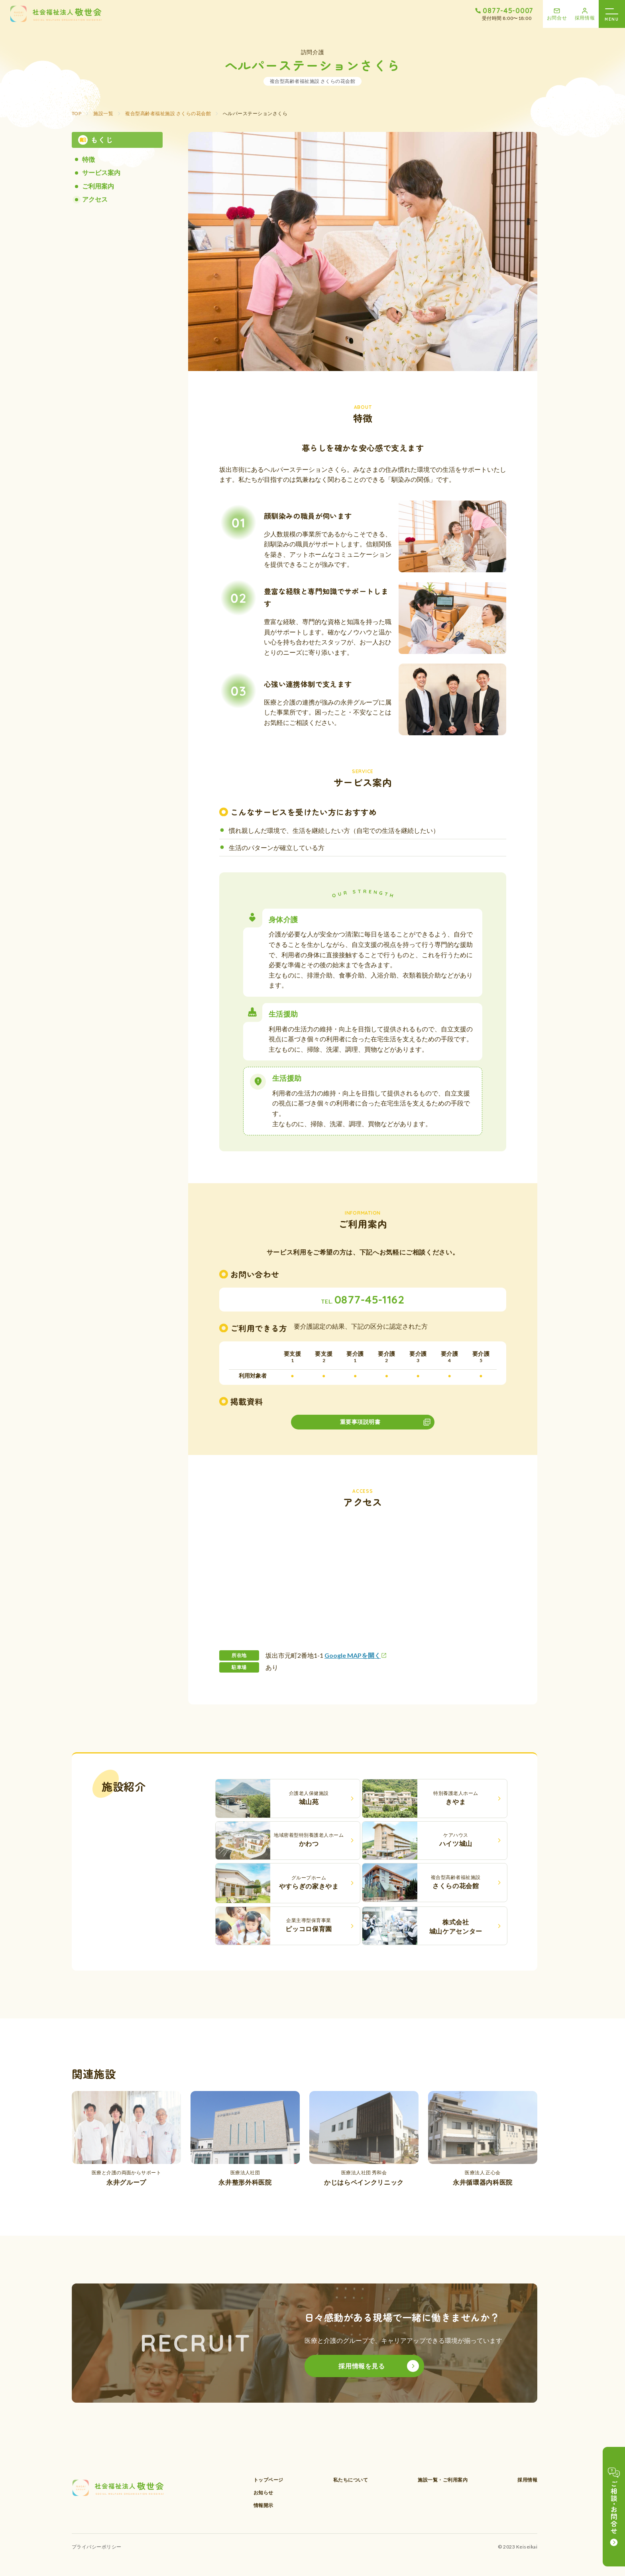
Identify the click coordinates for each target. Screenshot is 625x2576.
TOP (76, 113)
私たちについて (350, 2480)
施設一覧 (103, 113)
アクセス (95, 199)
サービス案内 (101, 172)
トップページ (268, 2480)
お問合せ (557, 18)
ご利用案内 (98, 186)
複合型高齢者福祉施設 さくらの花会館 (168, 113)
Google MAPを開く (352, 1655)
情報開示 (263, 2505)
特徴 (88, 159)
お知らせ (263, 2493)
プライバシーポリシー (97, 2547)
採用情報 (585, 18)
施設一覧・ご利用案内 (443, 2480)
